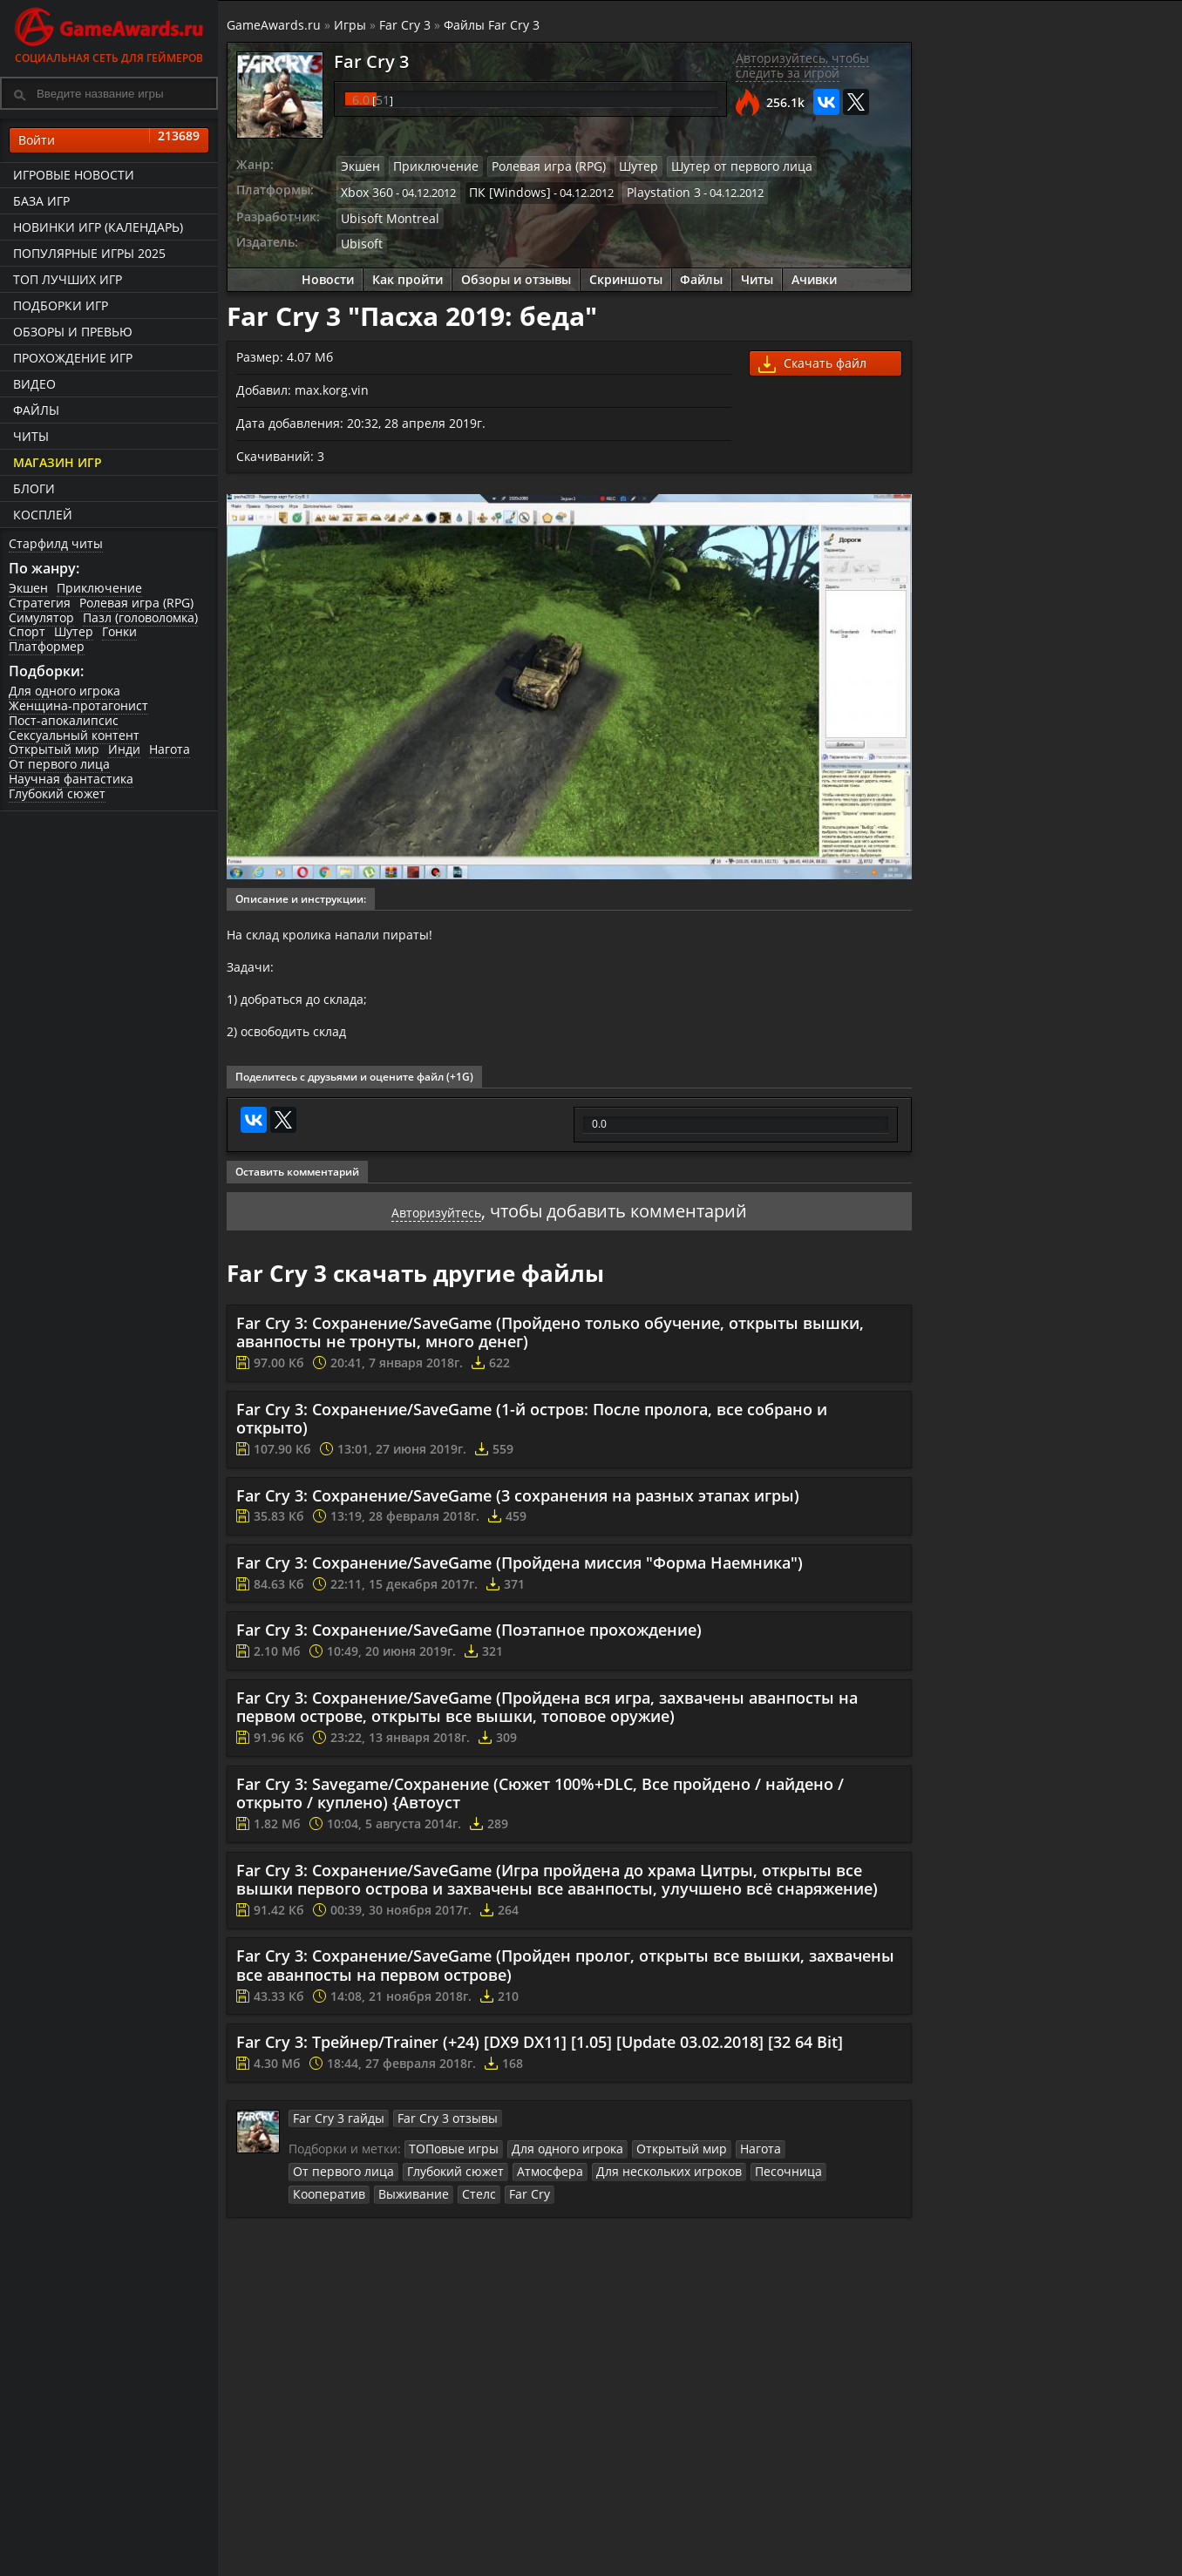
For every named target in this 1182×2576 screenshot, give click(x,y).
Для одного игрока (64, 690)
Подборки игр (60, 305)
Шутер (73, 632)
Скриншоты (625, 272)
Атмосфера (426, 2182)
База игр (41, 201)
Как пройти (407, 272)
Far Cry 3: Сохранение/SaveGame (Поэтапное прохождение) (469, 1642)
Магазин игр (57, 462)
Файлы (36, 410)
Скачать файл (812, 358)
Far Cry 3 (405, 25)
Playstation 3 (646, 189)
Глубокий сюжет (57, 793)
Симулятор (41, 617)
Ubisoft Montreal (385, 213)
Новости (328, 272)
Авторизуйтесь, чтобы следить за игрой (802, 65)
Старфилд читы (56, 543)
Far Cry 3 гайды (333, 2131)
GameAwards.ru (274, 25)
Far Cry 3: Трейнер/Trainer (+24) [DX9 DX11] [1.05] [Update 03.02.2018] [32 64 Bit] (539, 2055)
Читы (31, 436)
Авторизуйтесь (436, 1224)
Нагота (169, 750)
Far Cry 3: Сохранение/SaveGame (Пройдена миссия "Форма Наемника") (519, 1575)
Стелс (859, 2182)
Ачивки (815, 272)
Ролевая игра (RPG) (136, 602)
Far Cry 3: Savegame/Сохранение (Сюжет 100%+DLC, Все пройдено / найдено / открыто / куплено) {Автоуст (540, 1806)
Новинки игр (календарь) (98, 227)
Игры (350, 25)
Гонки (119, 632)
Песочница (646, 2182)
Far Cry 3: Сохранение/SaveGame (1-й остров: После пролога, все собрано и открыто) (531, 1432)
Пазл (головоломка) (140, 617)
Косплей (42, 514)
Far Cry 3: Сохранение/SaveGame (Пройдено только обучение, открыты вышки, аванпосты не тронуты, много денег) (550, 1345)
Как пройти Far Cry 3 (991, 569)
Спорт (27, 632)
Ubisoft (359, 237)
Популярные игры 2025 (89, 253)
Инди (124, 750)
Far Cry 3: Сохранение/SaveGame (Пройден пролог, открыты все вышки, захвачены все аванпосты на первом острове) (565, 1979)
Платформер (47, 646)
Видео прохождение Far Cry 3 (1092, 704)
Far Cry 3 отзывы (431, 2131)
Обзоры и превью (72, 331)
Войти (109, 140)
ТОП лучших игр (67, 279)
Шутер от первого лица (709, 165)
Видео (34, 384)
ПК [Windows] (501, 189)
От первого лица (59, 764)
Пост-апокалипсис (64, 720)
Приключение (99, 588)
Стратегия (40, 602)
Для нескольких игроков (536, 2182)
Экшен (28, 588)
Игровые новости (73, 174)
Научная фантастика (71, 778)
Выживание (800, 2182)
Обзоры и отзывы (516, 272)
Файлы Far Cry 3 (492, 25)
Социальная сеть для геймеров (109, 32)
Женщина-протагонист (78, 705)
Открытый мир (54, 750)
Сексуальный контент (74, 735)
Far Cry (311, 2204)
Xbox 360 (365, 189)
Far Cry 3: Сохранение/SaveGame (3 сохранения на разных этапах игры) (517, 1508)
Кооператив (722, 2182)
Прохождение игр (72, 357)
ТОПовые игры (449, 2161)
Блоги (34, 488)
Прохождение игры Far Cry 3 (1089, 614)
